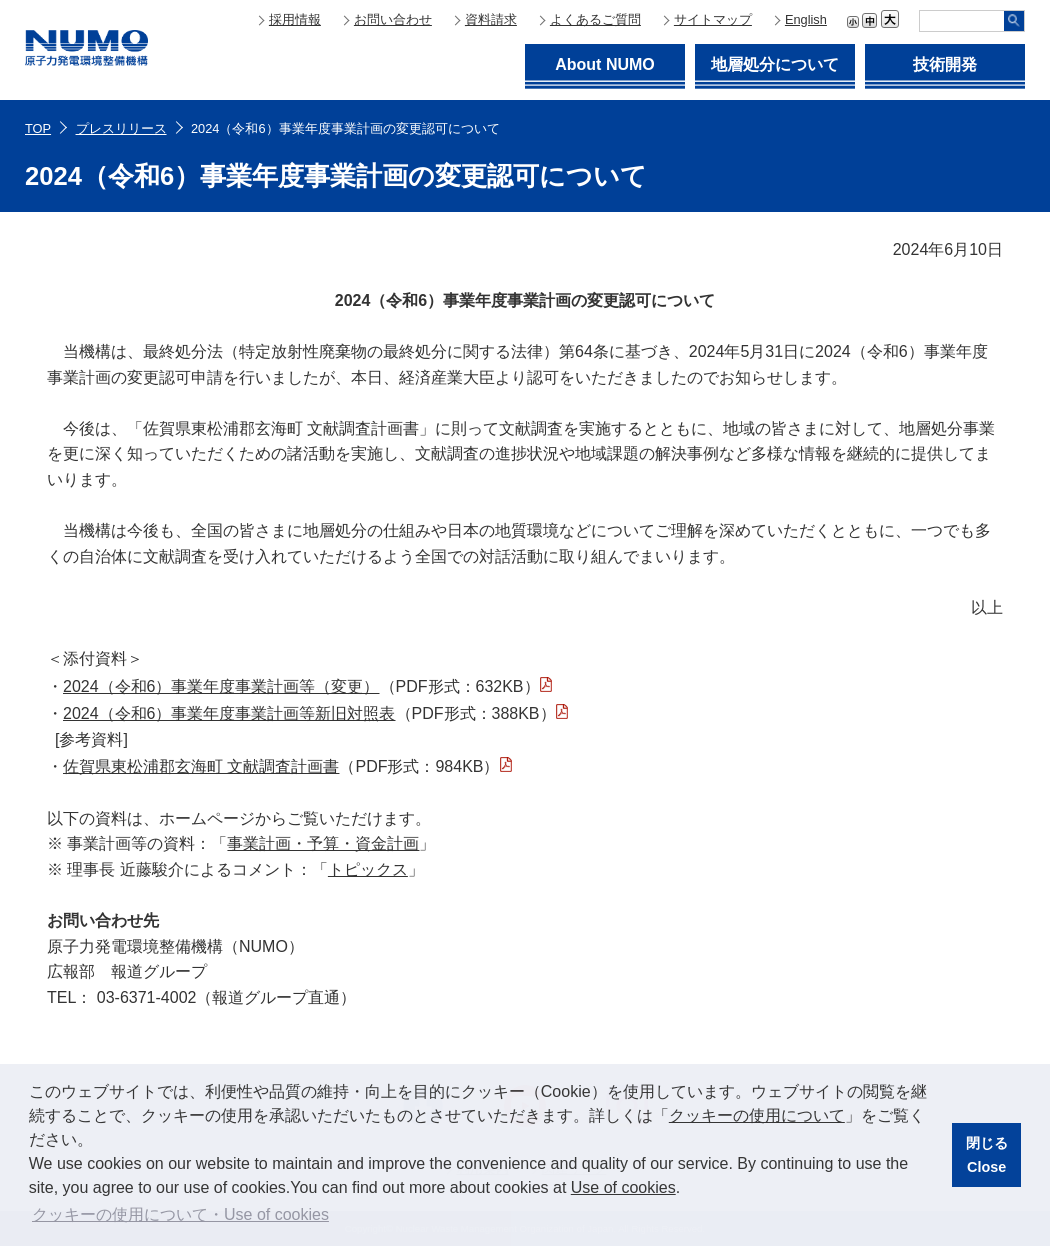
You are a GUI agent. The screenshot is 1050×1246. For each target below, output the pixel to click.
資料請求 (491, 19)
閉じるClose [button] (987, 1155)
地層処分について (775, 64)
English (806, 19)
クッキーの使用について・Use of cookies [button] (180, 1214)
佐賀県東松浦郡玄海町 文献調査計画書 (201, 766)
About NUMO (605, 64)
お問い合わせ (393, 19)
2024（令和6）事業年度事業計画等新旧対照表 (229, 713)
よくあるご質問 (595, 19)
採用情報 (295, 19)
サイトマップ (713, 19)
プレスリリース (121, 128)
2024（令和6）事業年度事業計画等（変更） (221, 686)
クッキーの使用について (757, 1115)
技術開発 (945, 64)
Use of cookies (623, 1187)
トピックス (368, 869)
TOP (38, 128)
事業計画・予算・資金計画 (323, 843)
